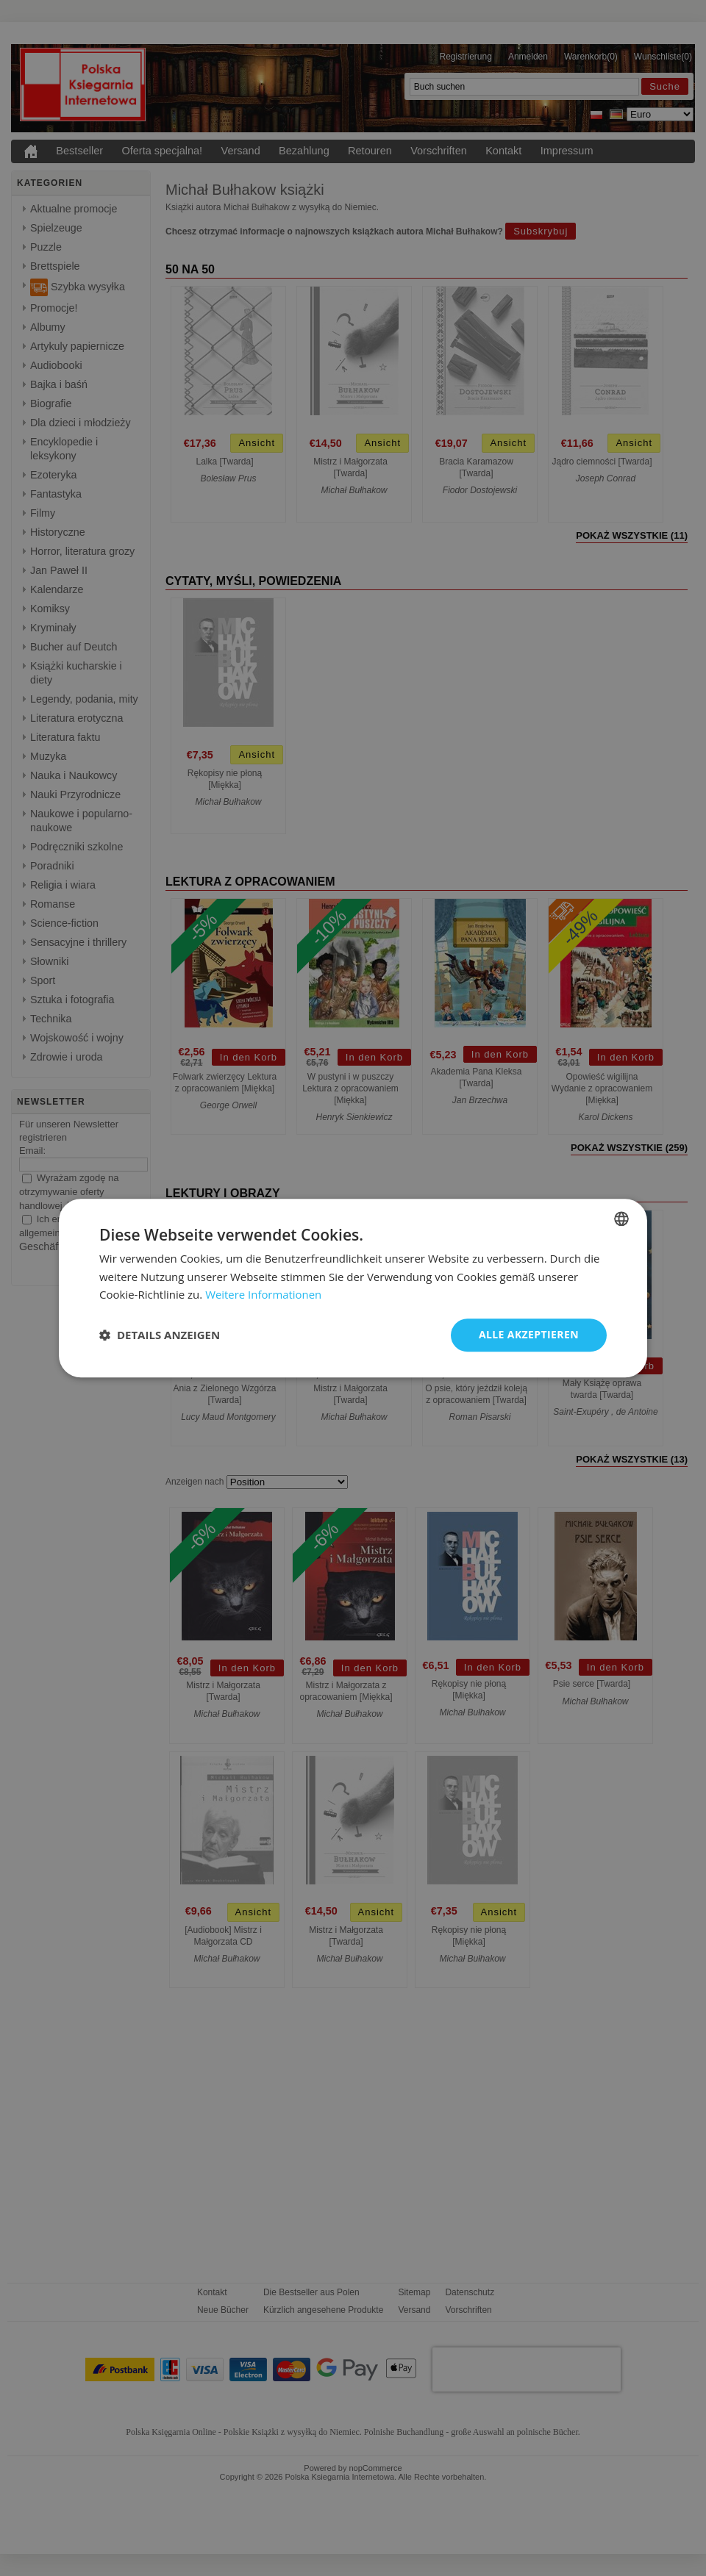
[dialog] (353, 1288)
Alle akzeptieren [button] (529, 1334)
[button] (159, 1335)
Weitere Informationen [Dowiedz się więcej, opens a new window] (263, 1295)
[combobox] (621, 1218)
